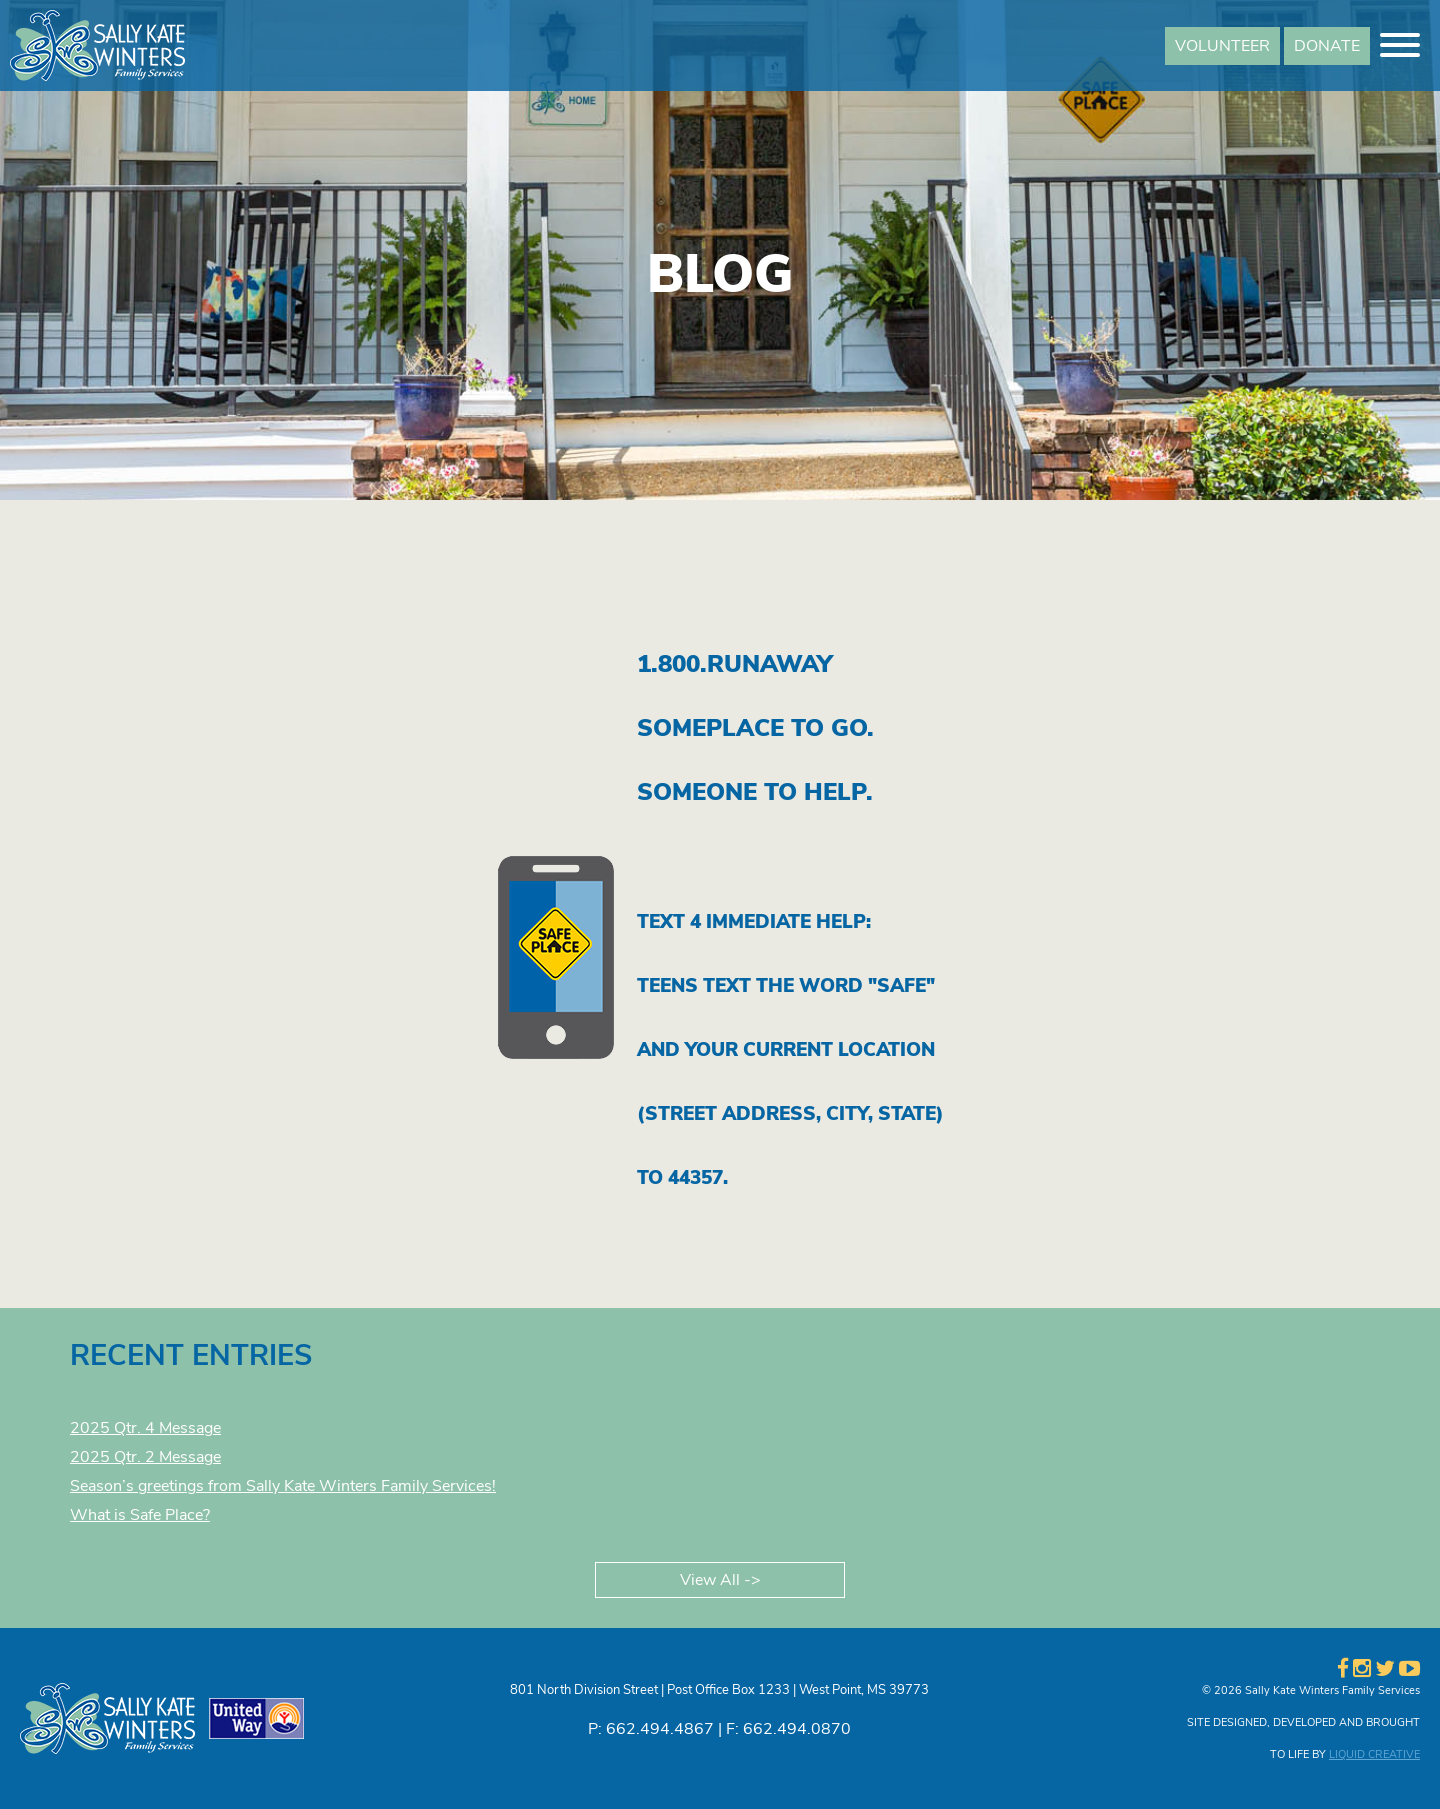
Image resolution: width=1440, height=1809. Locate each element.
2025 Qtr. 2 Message (145, 1457)
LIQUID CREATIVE (1374, 1754)
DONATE (1327, 46)
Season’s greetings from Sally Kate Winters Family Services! (283, 1486)
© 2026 (1222, 1690)
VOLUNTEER (1222, 46)
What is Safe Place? (140, 1515)
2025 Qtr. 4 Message (145, 1428)
